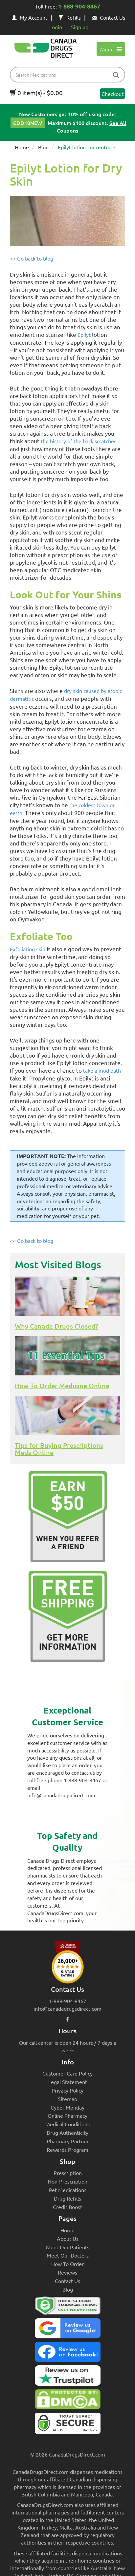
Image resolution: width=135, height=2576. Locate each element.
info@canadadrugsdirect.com (67, 2008)
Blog (43, 147)
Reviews (67, 2272)
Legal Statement (67, 2081)
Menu (111, 49)
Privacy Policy (67, 2090)
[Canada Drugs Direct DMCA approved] (67, 2401)
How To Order (67, 2263)
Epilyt (84, 334)
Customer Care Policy (67, 2073)
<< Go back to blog (31, 258)
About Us (68, 2238)
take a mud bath (102, 1070)
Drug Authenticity (67, 2132)
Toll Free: (67, 6)
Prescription (68, 2172)
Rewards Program (67, 2149)
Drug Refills (67, 2198)
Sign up (79, 27)
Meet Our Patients (67, 2247)
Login (55, 27)
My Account (29, 17)
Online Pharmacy (67, 2115)
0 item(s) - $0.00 (36, 93)
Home (22, 147)
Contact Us (108, 17)
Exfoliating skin (27, 949)
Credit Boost (67, 2207)
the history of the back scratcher (78, 441)
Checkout (112, 93)
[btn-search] (116, 75)
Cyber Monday (67, 2107)
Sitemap (67, 2098)
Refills (69, 17)
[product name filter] (69, 74)
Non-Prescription (67, 2181)
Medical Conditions (67, 2124)
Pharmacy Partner (68, 2141)
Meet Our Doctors (68, 2255)
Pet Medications (67, 2189)
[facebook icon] (67, 2019)
